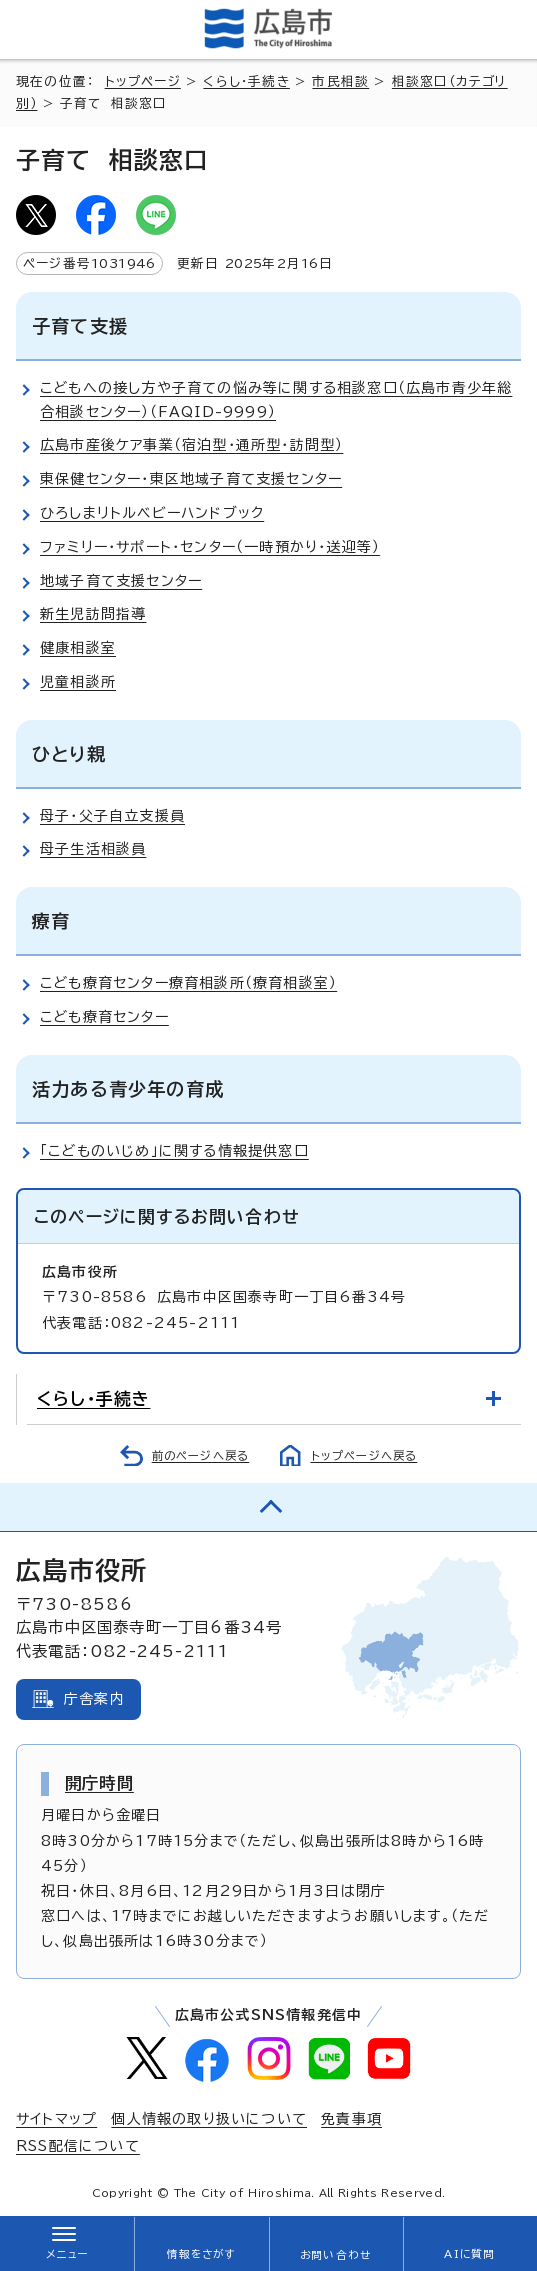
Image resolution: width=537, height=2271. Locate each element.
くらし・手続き (246, 81)
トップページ (143, 81)
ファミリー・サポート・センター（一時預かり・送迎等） (210, 547)
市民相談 (340, 81)
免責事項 (351, 2119)
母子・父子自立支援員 (112, 816)
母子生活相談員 (93, 849)
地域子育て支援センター (121, 581)
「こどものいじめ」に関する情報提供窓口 (174, 1151)
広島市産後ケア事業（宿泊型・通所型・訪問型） (191, 445)
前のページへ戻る (201, 1455)
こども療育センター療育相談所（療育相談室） (188, 983)
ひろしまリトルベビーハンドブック (152, 513)
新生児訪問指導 (93, 614)
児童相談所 (78, 682)
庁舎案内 (94, 1699)
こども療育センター (104, 1017)
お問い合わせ (335, 2255)
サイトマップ (56, 2119)
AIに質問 (469, 2254)
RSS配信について (78, 2146)
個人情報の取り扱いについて (209, 2119)
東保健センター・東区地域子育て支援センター (191, 479)
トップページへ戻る (364, 1455)
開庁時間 (99, 1783)
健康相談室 (78, 648)
